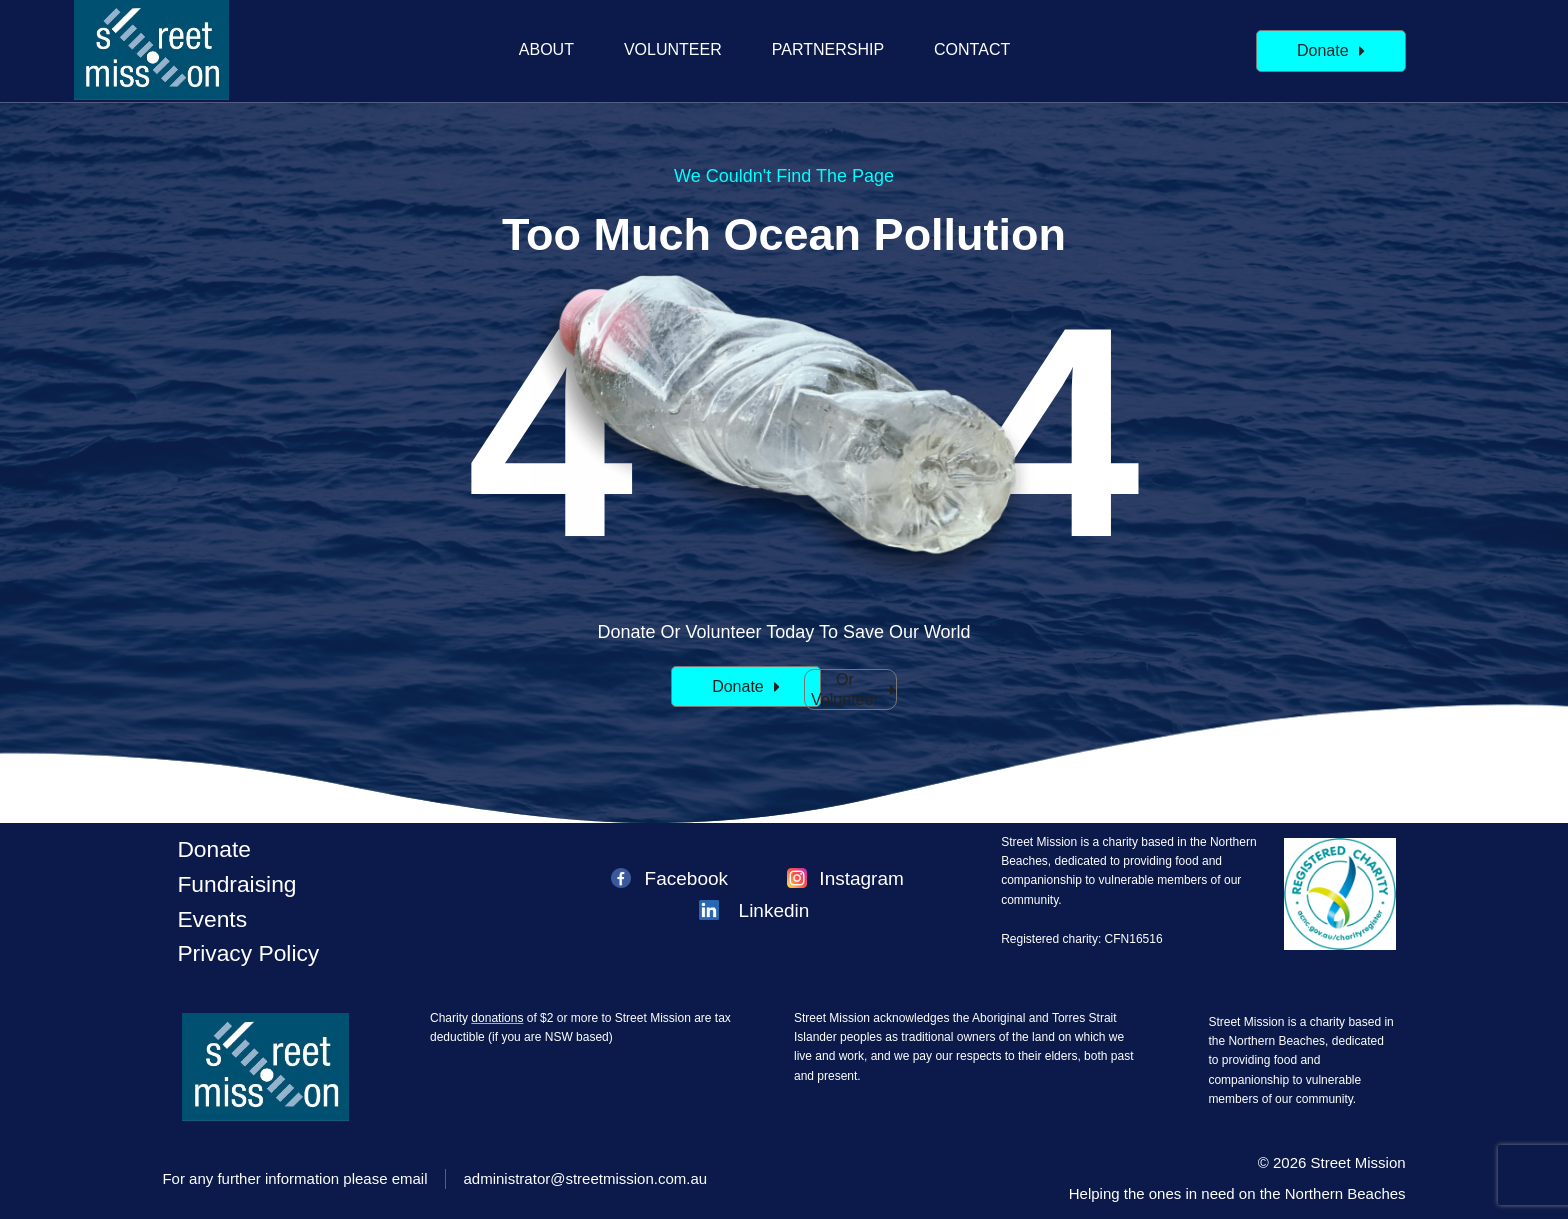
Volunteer (673, 49)
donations (497, 1018)
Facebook (686, 878)
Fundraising (236, 884)
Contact (972, 49)
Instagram (861, 878)
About (546, 49)
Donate (214, 849)
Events (212, 919)
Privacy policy (248, 953)
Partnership (828, 49)
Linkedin (774, 910)
